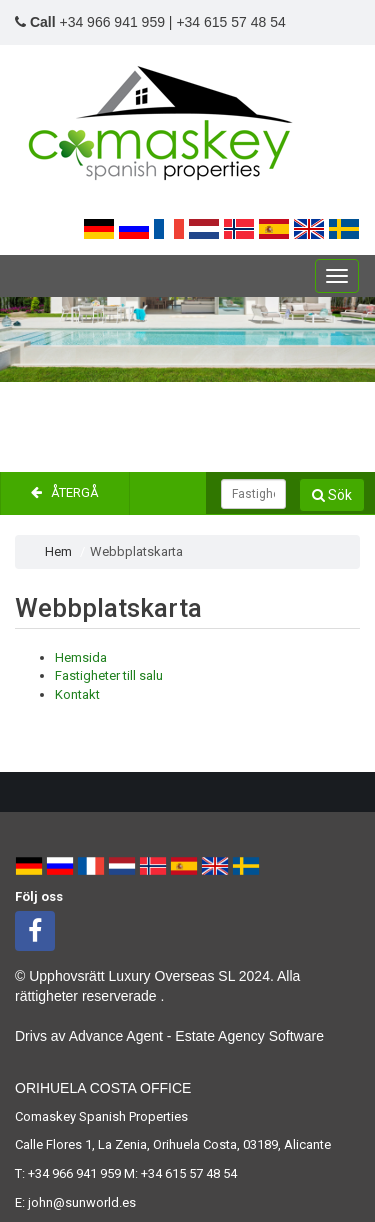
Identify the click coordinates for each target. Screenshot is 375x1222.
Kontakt (77, 694)
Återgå (65, 492)
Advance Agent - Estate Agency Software (196, 1036)
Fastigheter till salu (109, 675)
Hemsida (81, 657)
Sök (332, 495)
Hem (58, 551)
